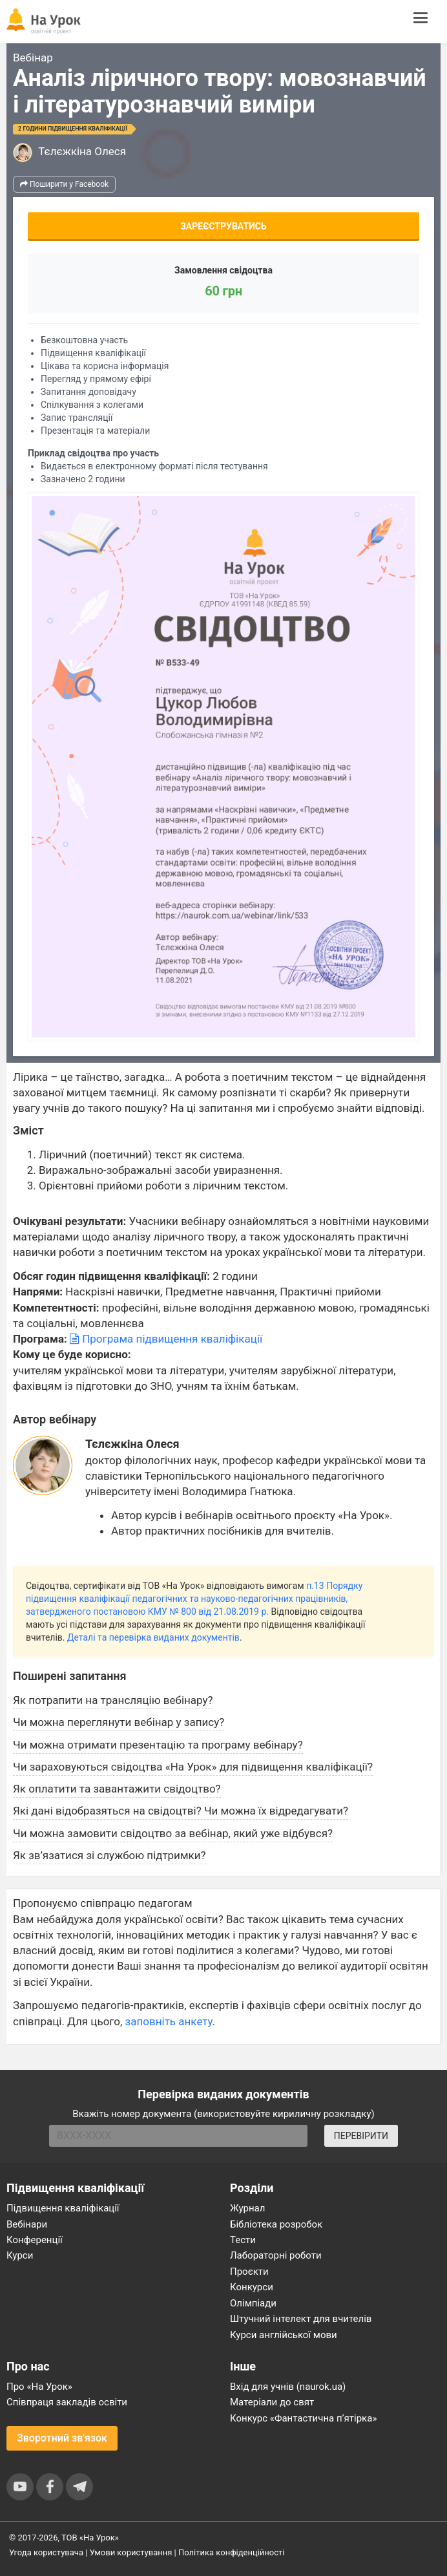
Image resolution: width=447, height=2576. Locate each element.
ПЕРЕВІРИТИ (361, 2136)
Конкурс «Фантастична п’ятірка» (303, 2418)
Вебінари (26, 2224)
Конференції (34, 2240)
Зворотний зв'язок (62, 2438)
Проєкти (249, 2271)
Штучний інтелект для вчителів (300, 2319)
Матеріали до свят (272, 2402)
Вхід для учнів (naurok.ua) (288, 2386)
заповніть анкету (169, 2021)
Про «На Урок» (39, 2386)
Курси (19, 2255)
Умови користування (131, 2552)
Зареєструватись (223, 226)
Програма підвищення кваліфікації (166, 1338)
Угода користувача (46, 2552)
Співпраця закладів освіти (66, 2402)
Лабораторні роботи (276, 2255)
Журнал (247, 2208)
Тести (243, 2240)
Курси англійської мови (283, 2335)
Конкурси (251, 2287)
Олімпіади (253, 2303)
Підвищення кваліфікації (63, 2208)
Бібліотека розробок (276, 2224)
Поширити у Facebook (64, 184)
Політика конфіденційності (231, 2552)
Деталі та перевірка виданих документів (153, 1637)
